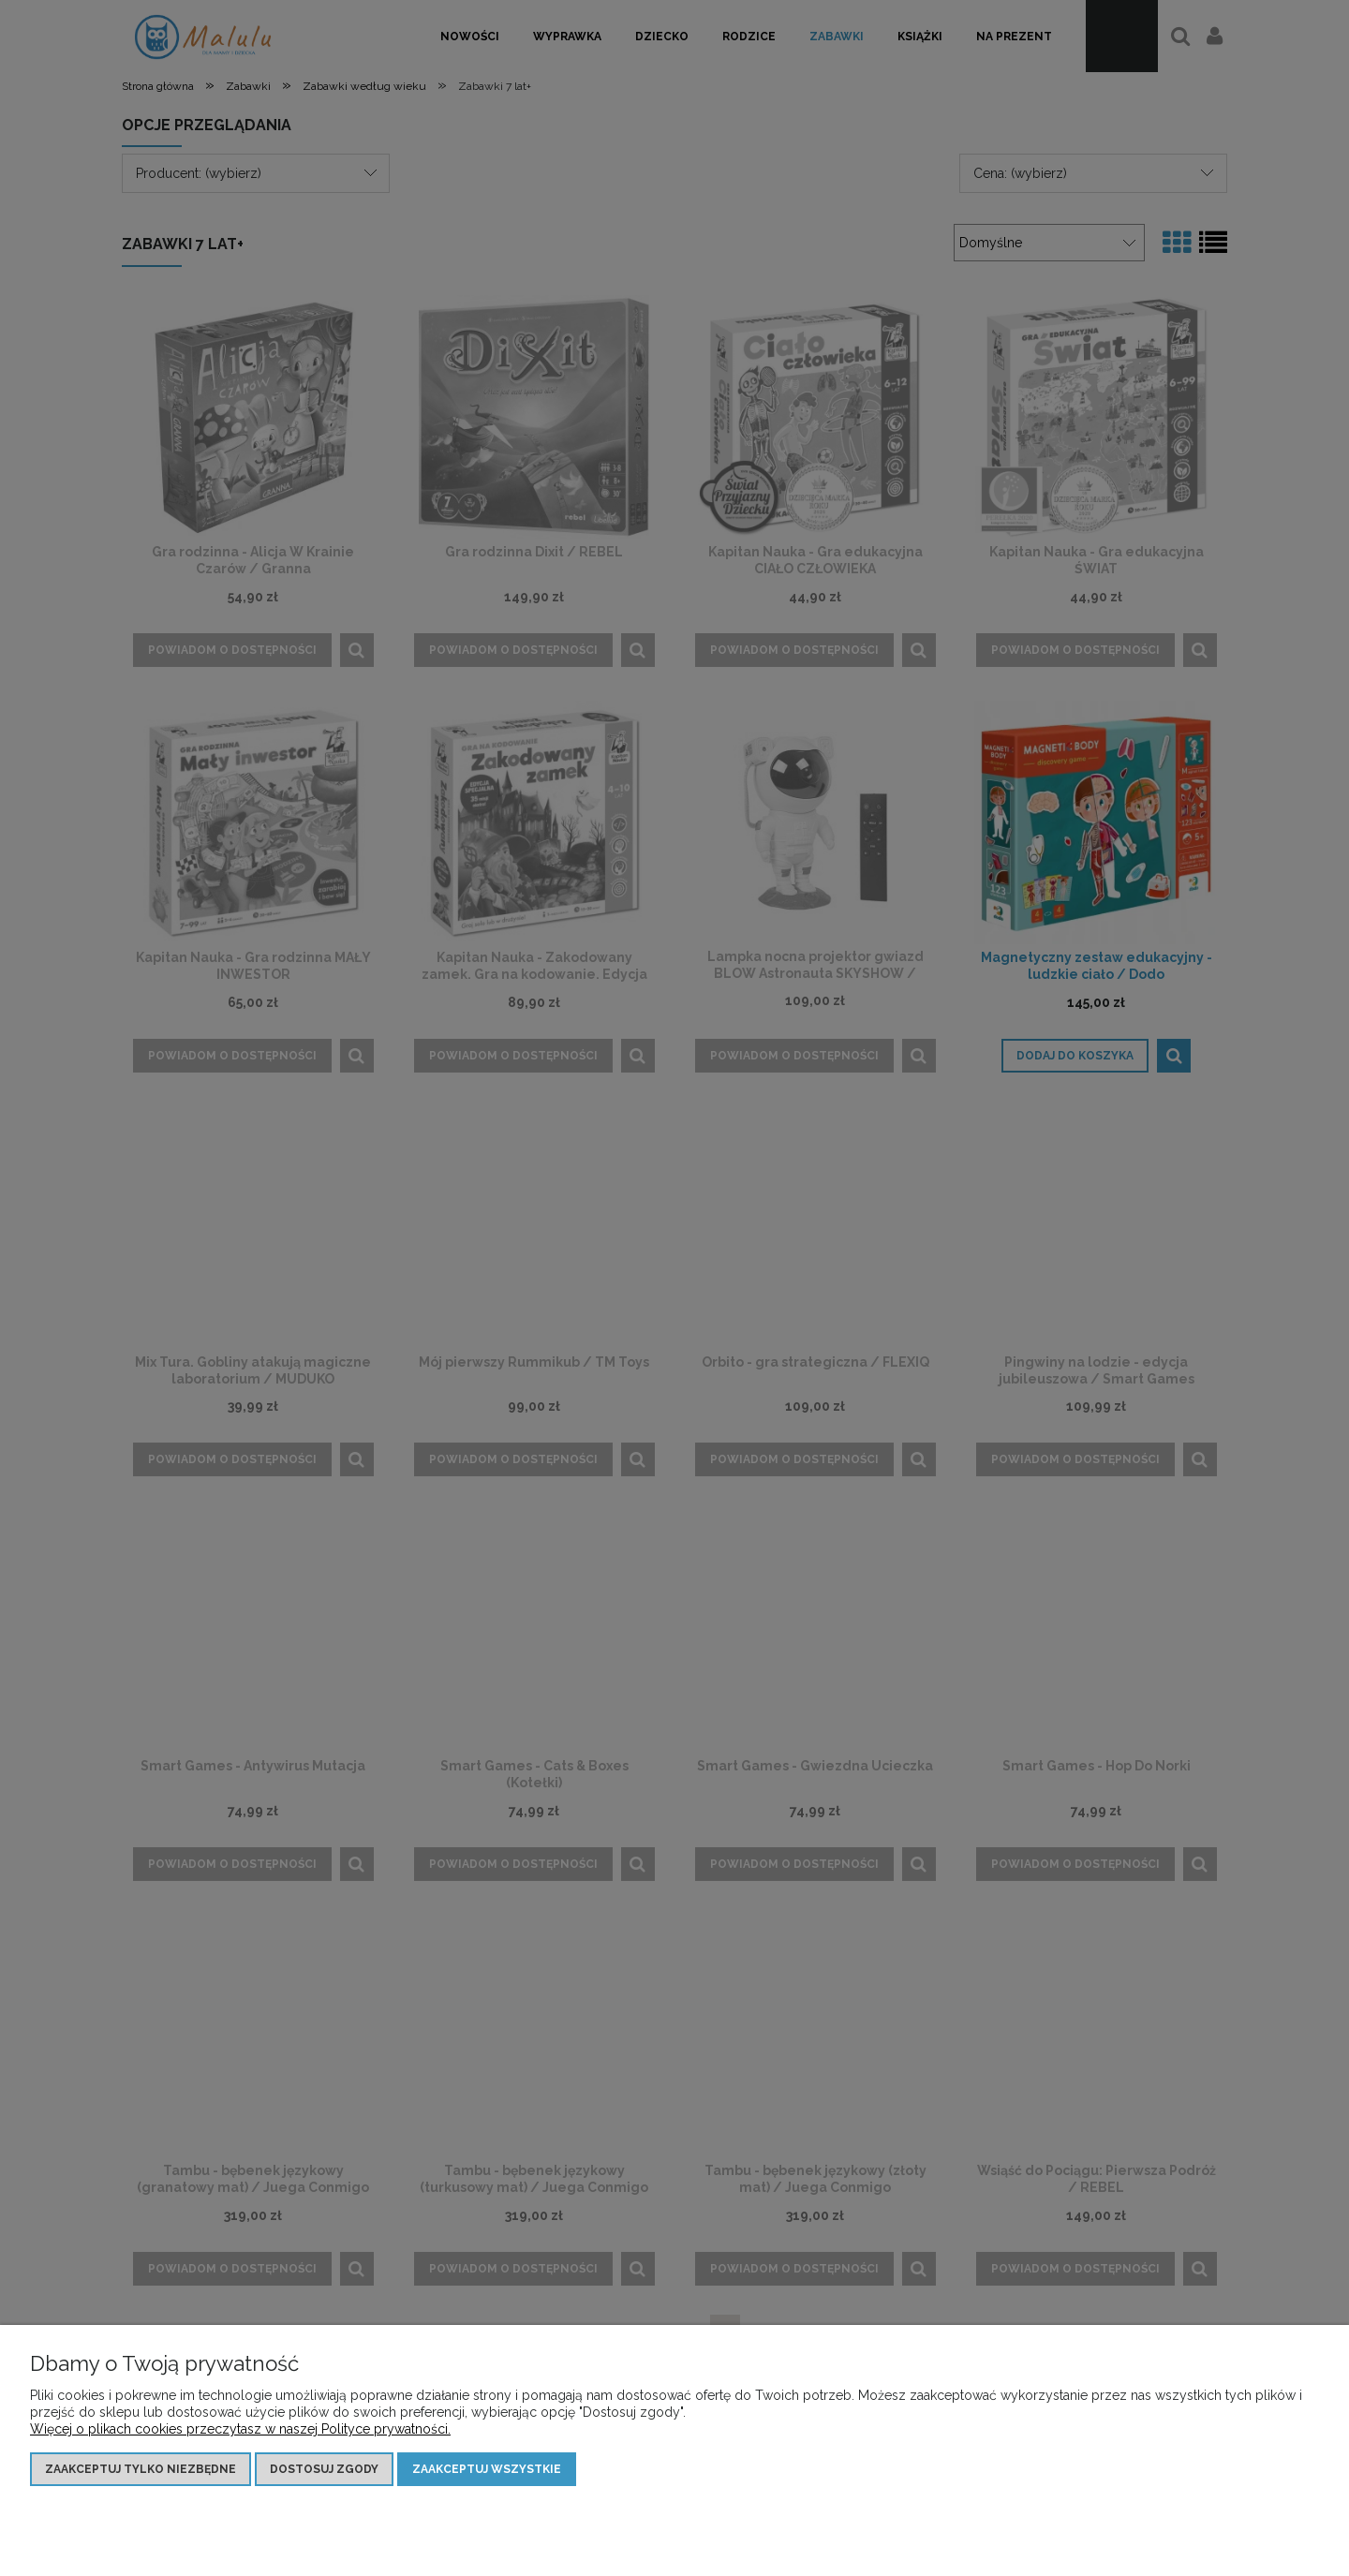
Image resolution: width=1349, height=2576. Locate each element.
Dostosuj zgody (324, 2469)
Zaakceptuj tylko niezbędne (140, 2469)
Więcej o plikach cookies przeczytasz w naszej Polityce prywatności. (240, 2428)
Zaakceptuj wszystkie (486, 2469)
